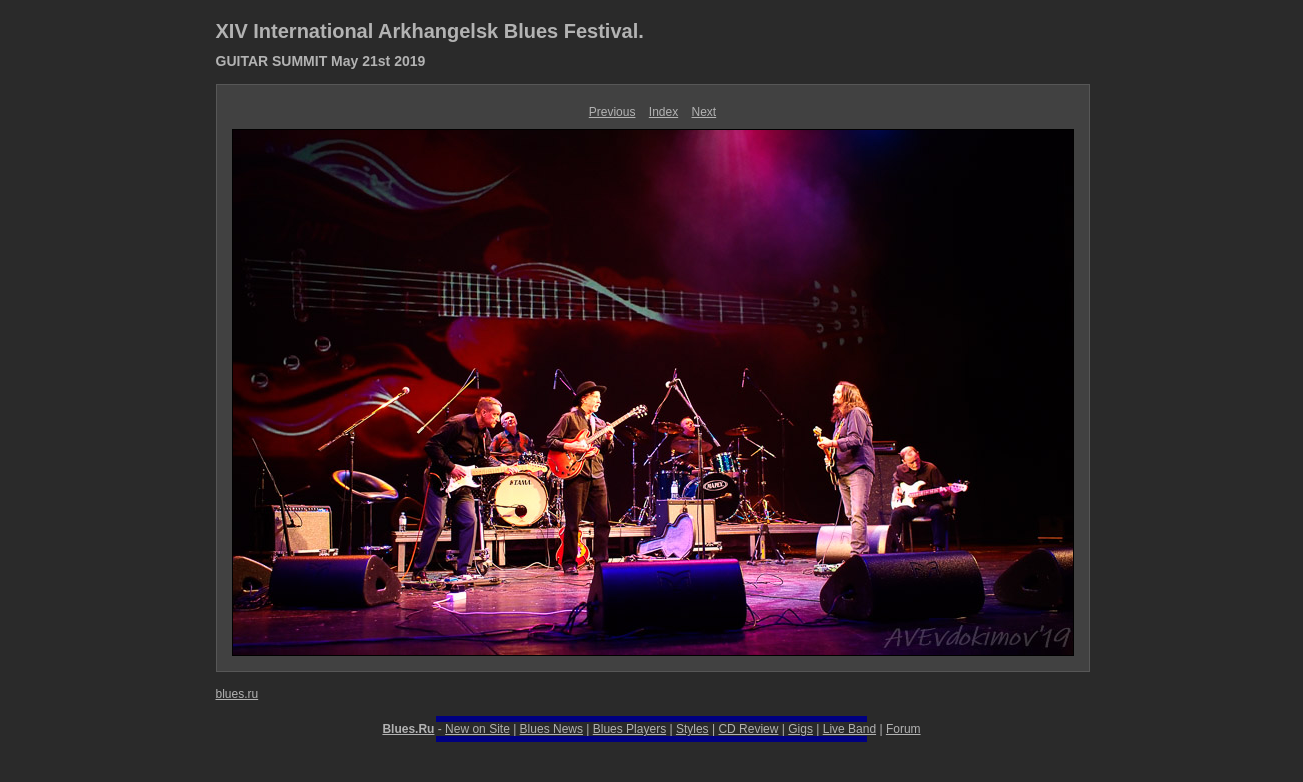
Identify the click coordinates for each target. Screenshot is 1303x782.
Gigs (800, 729)
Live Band (849, 729)
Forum (903, 729)
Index (663, 112)
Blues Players (629, 729)
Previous (612, 112)
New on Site (477, 729)
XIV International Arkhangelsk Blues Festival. (430, 31)
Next (704, 112)
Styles (692, 729)
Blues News (551, 729)
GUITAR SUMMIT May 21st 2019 (321, 61)
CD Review (748, 729)
